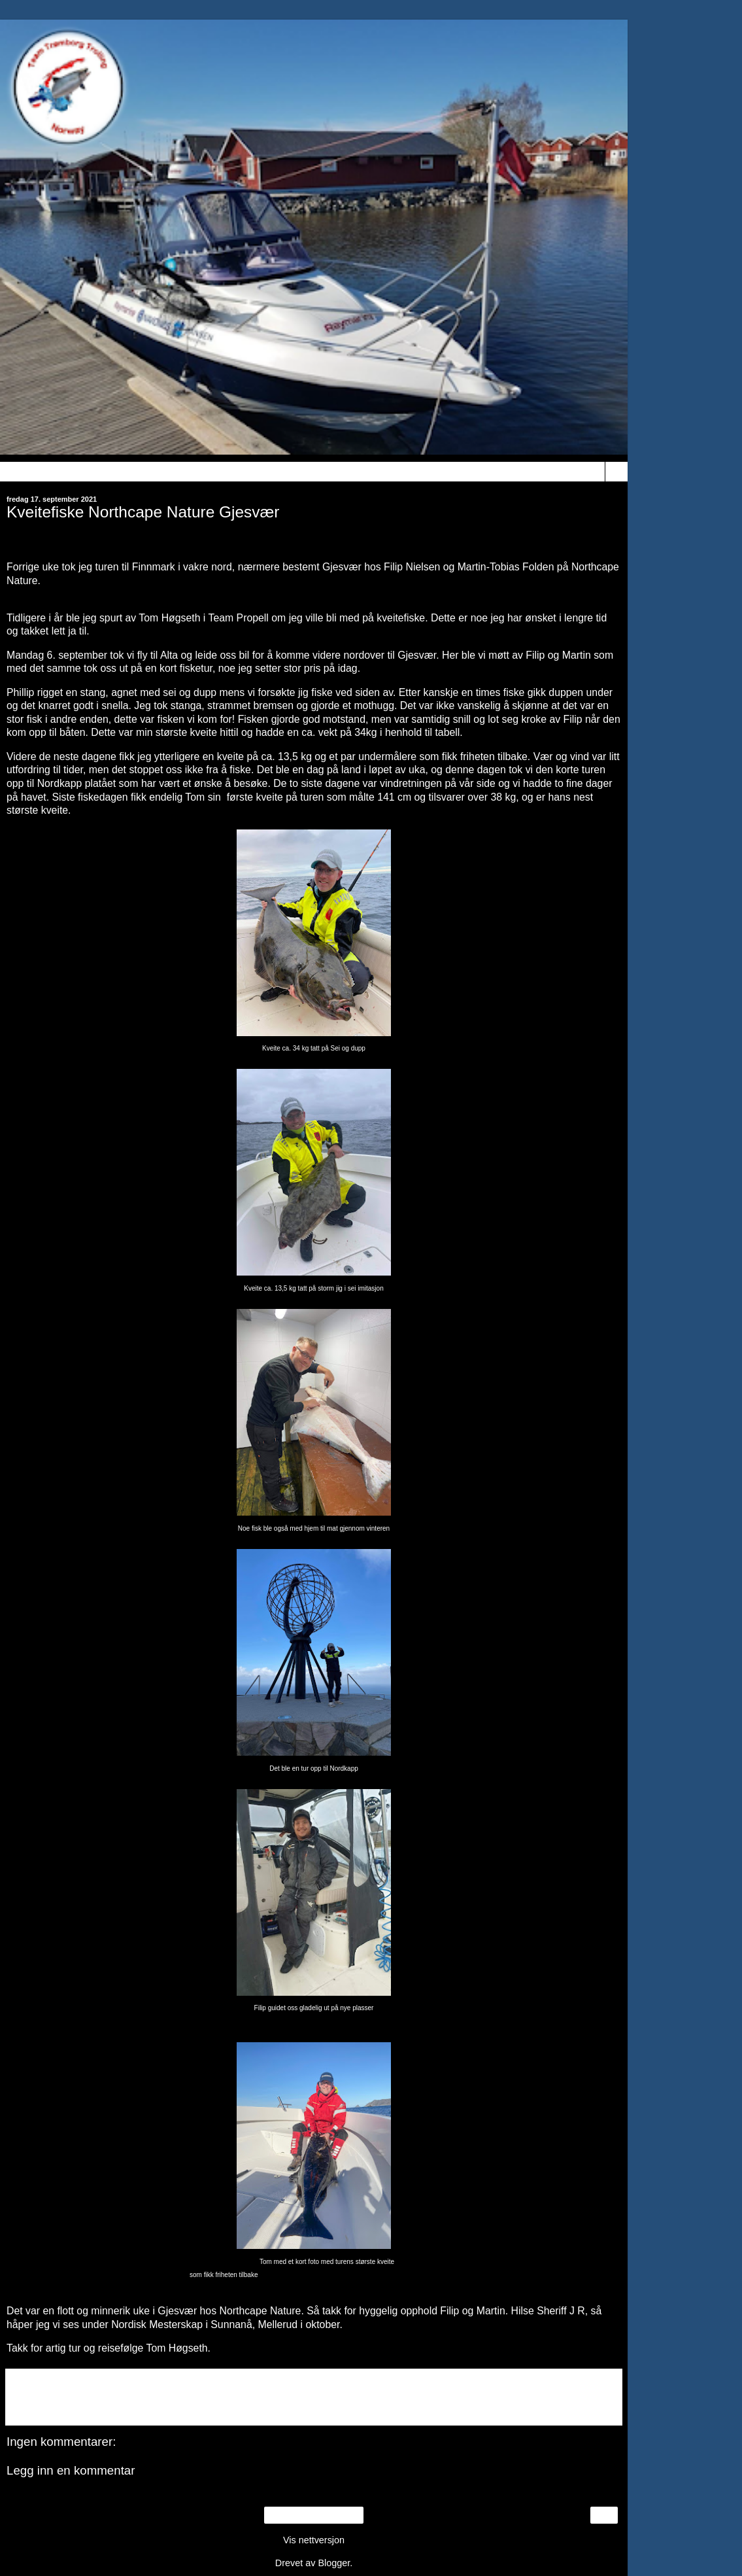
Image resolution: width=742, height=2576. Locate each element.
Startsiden (313, 2515)
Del (24, 2406)
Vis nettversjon (314, 2540)
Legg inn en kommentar (71, 2470)
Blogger (334, 2563)
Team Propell (239, 617)
